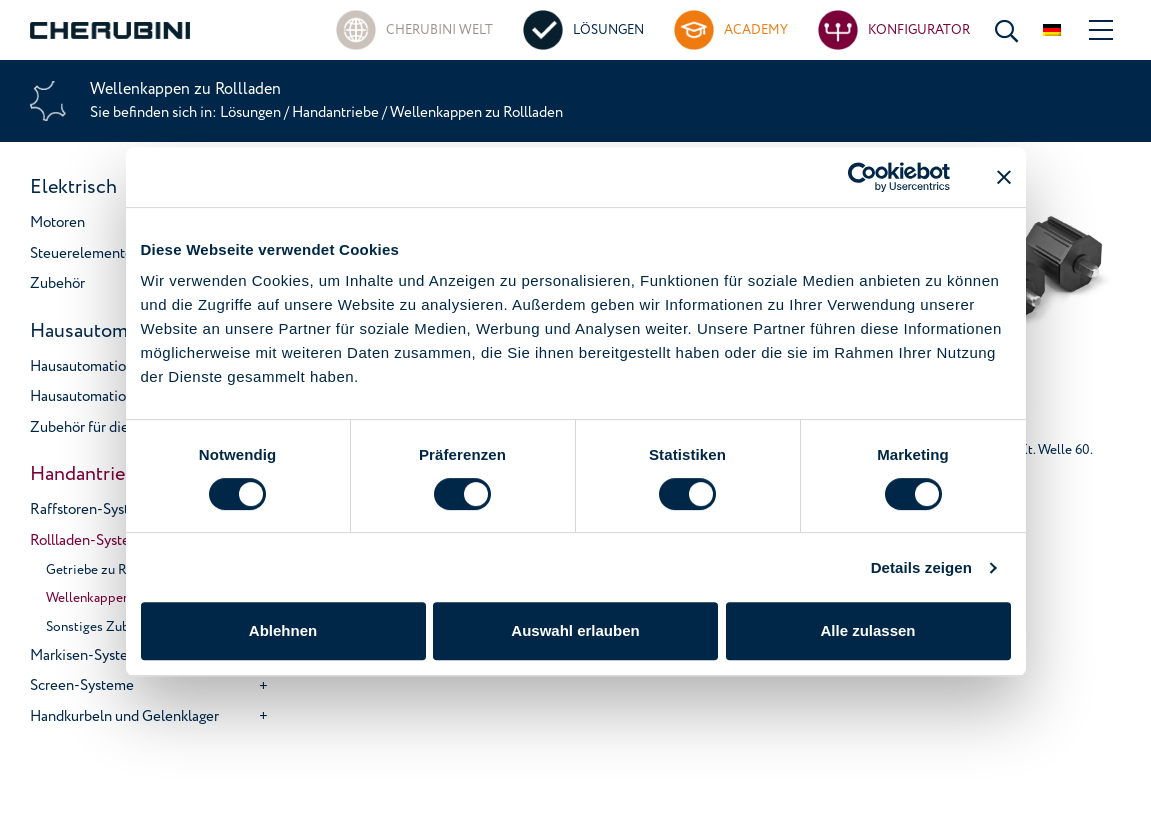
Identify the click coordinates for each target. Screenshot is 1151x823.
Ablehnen (283, 630)
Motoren (57, 222)
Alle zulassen (867, 630)
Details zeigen (921, 567)
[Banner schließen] (1004, 177)
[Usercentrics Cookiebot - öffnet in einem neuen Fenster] (862, 177)
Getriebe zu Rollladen (109, 569)
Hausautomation (100, 331)
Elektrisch (73, 187)
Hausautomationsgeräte (105, 396)
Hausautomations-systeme (114, 366)
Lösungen (252, 112)
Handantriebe (335, 112)
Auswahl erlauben (575, 630)
